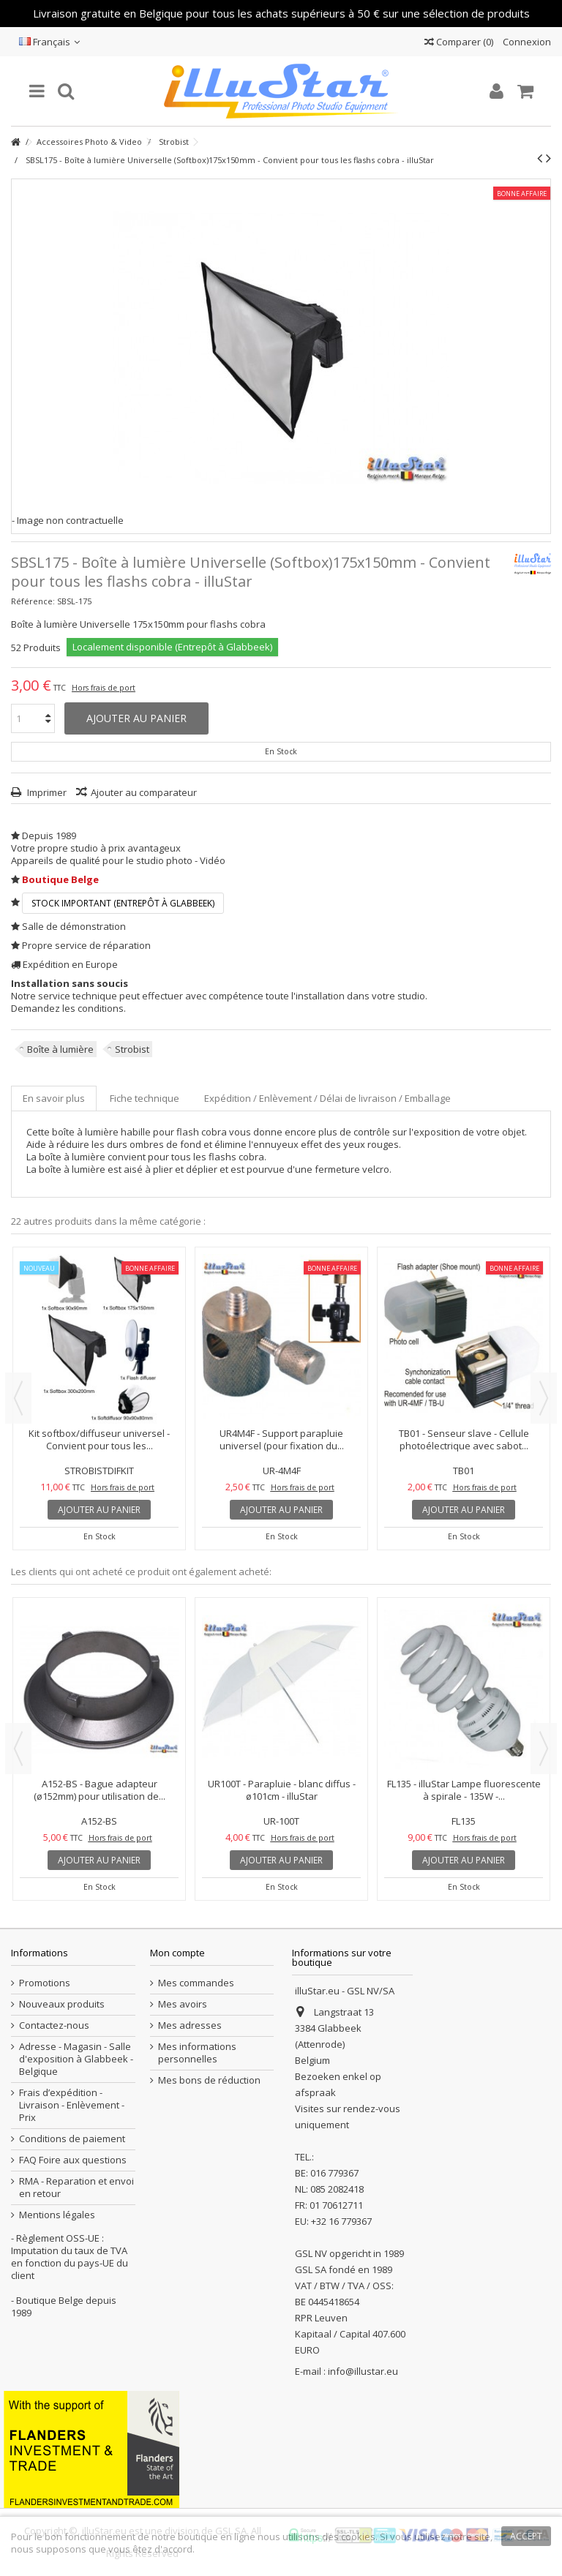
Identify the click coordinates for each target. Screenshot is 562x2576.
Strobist (132, 1049)
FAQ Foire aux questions (73, 2160)
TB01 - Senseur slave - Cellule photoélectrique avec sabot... (464, 1439)
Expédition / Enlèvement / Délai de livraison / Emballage (327, 1098)
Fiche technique (144, 1098)
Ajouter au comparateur (144, 792)
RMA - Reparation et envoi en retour (76, 2187)
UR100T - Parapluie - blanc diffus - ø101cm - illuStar (282, 1790)
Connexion (526, 41)
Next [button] (544, 1398)
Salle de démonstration (74, 926)
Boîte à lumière (60, 1049)
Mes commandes (196, 1983)
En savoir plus (54, 1098)
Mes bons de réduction (209, 2080)
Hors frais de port (103, 688)
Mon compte (177, 1952)
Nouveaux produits (62, 2004)
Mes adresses (190, 2025)
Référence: (33, 601)
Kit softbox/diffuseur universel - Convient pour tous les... (99, 1439)
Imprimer (46, 792)
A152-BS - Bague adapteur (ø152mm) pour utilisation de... (99, 1790)
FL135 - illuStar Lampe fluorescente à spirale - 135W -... (464, 1790)
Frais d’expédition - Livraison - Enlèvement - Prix (71, 2105)
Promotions (44, 1983)
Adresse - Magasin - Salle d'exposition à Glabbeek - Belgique (76, 2059)
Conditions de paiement (72, 2139)
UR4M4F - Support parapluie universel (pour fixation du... (282, 1439)
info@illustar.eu (363, 2371)
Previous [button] (18, 1398)
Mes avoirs (182, 2004)
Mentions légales (57, 2215)
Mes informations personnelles (197, 2052)
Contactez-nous (54, 2025)
